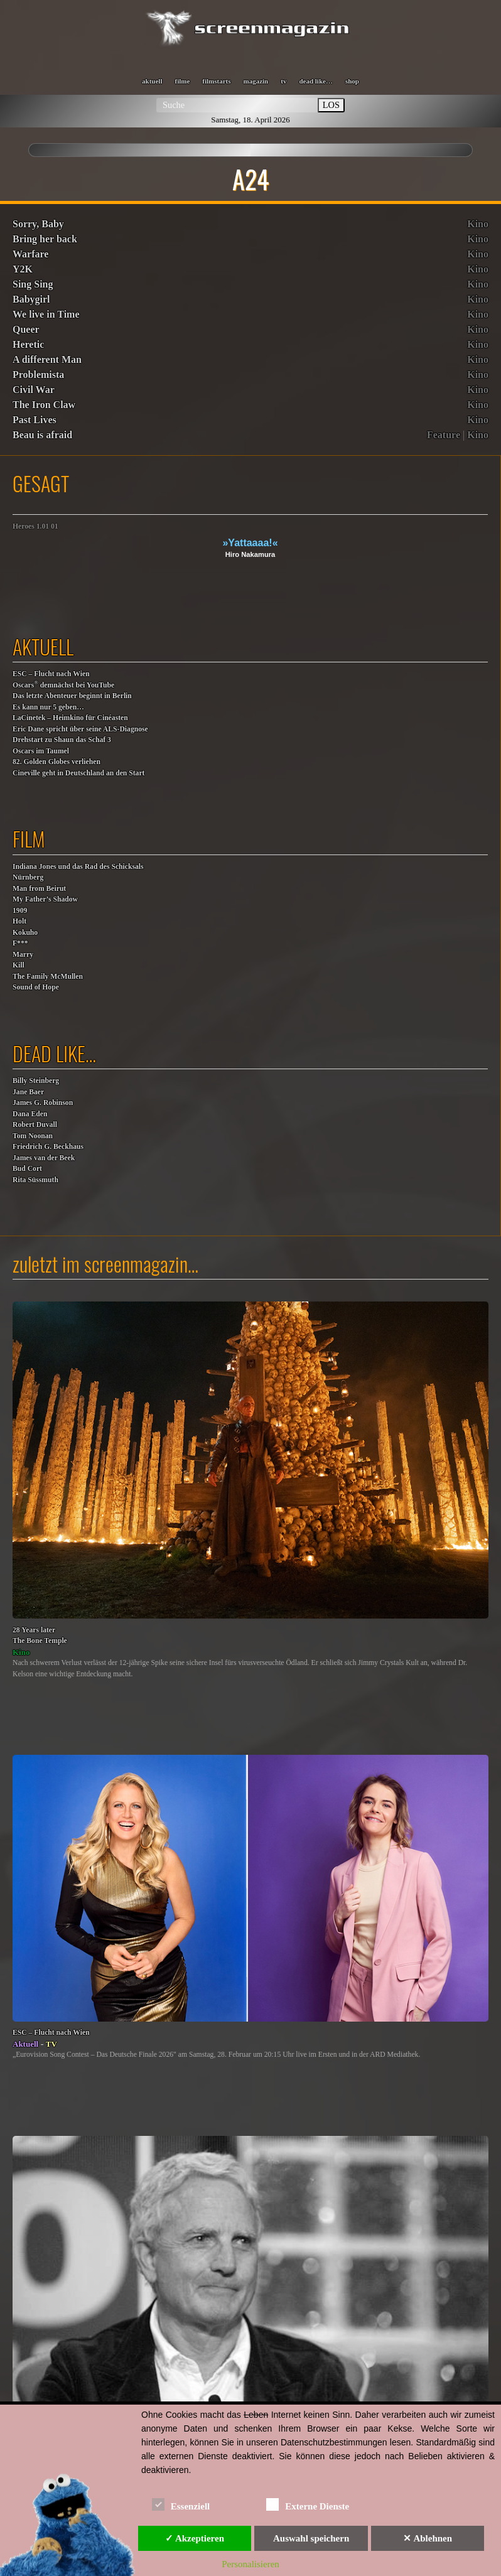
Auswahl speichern (311, 2538)
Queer (26, 329)
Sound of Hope (36, 987)
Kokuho (25, 933)
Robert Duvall (35, 1125)
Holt (19, 921)
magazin (256, 81)
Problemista (38, 374)
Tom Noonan (33, 1136)
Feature (443, 434)
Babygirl (31, 299)
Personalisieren (250, 2564)
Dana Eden (30, 1114)
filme (182, 81)
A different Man (47, 359)
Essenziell (181, 2504)
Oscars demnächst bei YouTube (63, 684)
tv (283, 81)
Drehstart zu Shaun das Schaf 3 (62, 740)
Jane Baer (28, 1092)
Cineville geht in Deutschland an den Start (78, 773)
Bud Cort (27, 1169)
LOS (331, 105)
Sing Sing (33, 284)
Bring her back (45, 239)
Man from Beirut (39, 889)
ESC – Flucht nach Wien (51, 674)
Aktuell (25, 2044)
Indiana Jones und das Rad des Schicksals (78, 867)
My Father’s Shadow (45, 899)
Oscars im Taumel (41, 751)
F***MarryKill (23, 954)
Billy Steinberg (36, 1081)
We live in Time (46, 314)
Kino (477, 223)
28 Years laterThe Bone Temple (40, 1636)
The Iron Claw (44, 404)
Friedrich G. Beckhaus (48, 1147)
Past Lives (35, 419)
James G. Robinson (43, 1103)
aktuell (152, 81)
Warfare (30, 254)
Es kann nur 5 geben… (48, 707)
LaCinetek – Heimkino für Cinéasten (70, 718)
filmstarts (216, 81)
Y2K (23, 269)
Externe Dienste (307, 2504)
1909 (20, 911)
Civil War (34, 389)
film (29, 838)
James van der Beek (44, 1158)
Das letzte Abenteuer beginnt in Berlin (72, 696)
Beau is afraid (42, 434)
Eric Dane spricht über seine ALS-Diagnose (80, 729)
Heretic (28, 344)
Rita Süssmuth (35, 1180)
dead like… (315, 81)
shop (352, 81)
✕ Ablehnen (427, 2538)
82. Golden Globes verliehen (56, 762)
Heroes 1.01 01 (35, 526)
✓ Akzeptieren (194, 2538)
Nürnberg (28, 877)
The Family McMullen (48, 977)
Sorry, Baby (38, 223)
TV (51, 2044)
